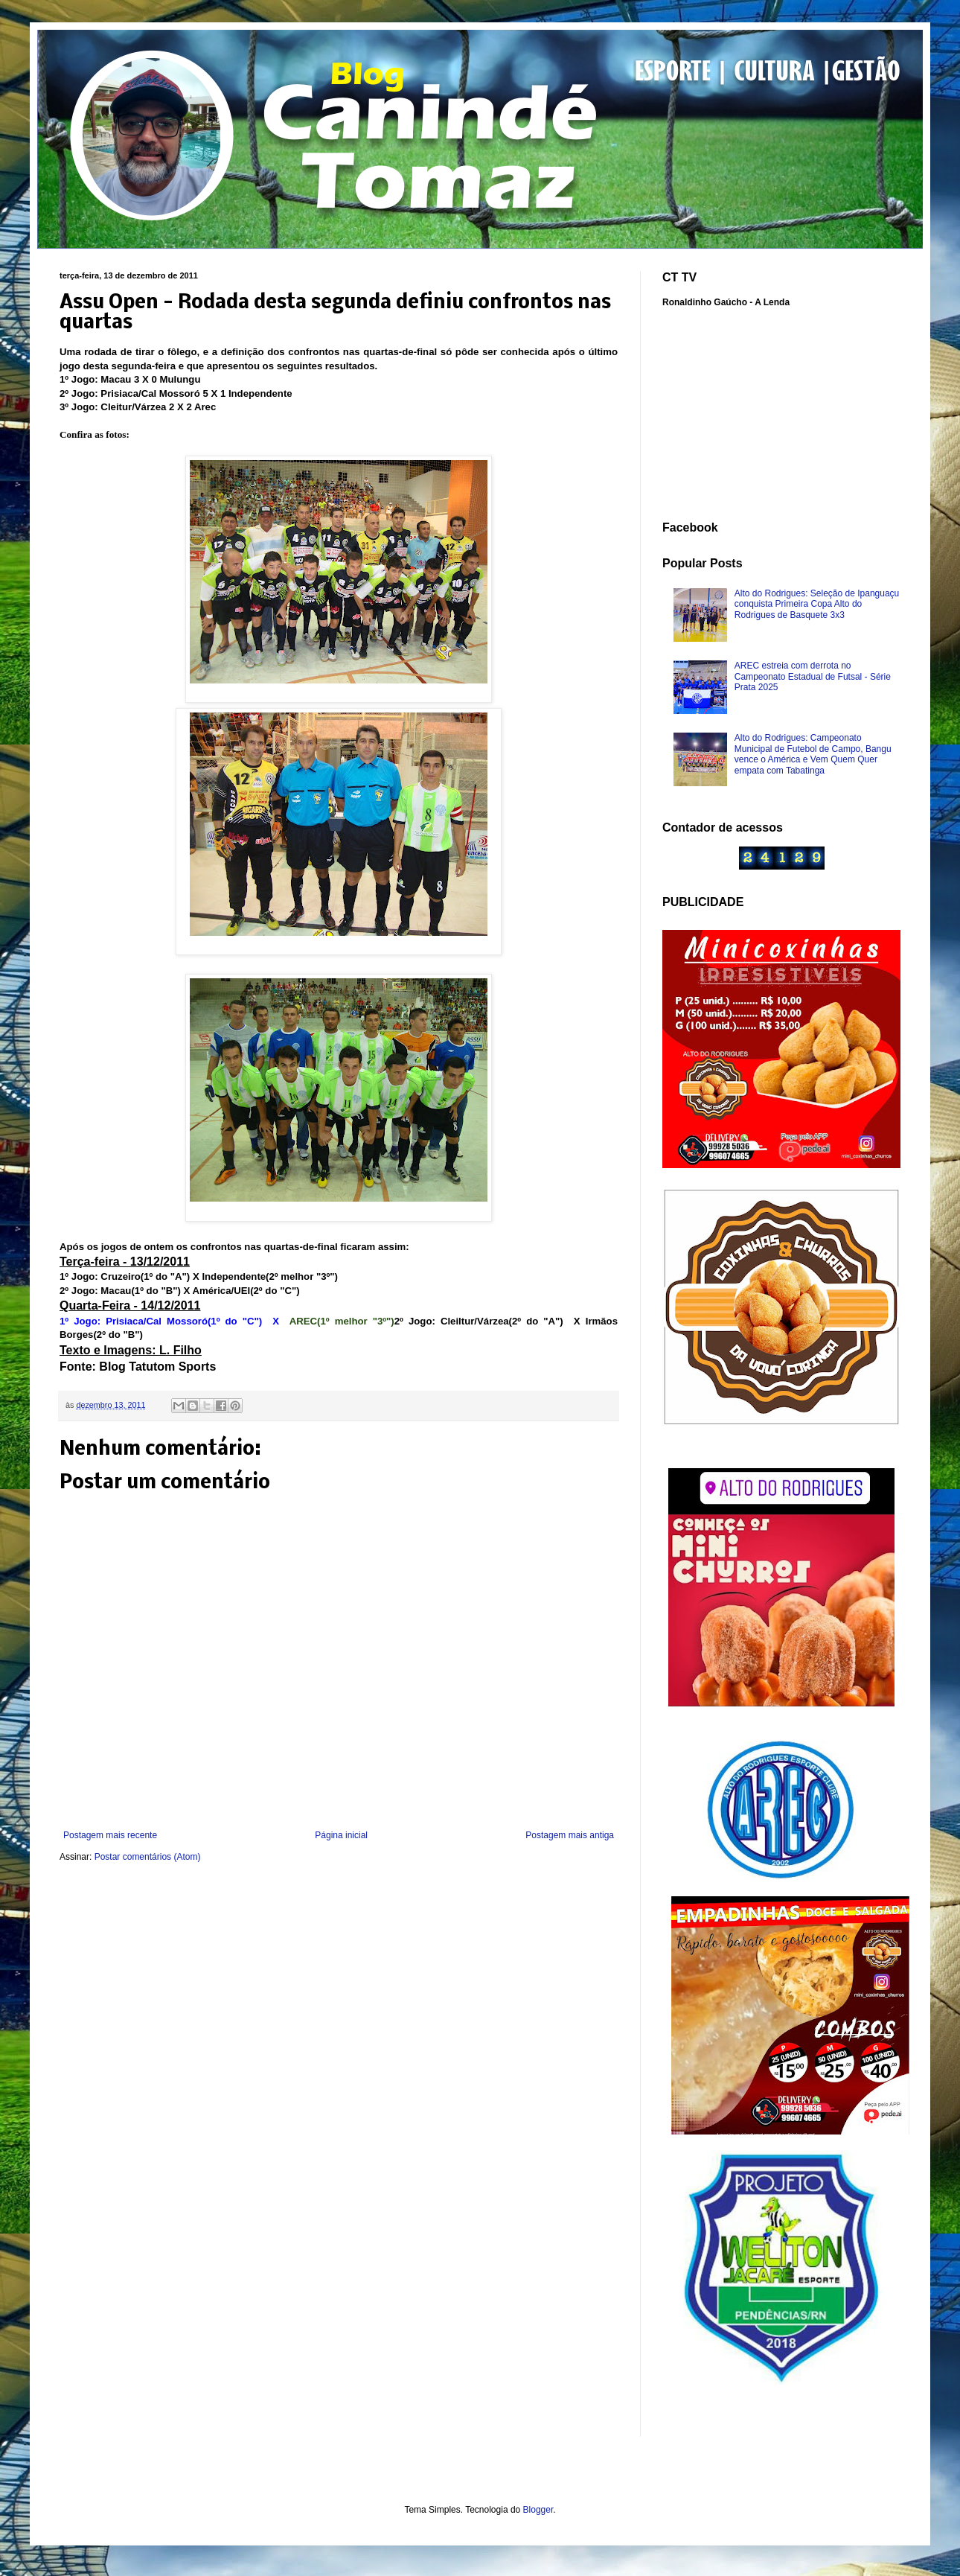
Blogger (538, 2510)
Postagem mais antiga (569, 1835)
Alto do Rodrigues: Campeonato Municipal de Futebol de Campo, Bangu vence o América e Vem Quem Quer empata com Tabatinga (813, 754)
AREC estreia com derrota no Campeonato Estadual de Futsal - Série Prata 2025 (813, 676)
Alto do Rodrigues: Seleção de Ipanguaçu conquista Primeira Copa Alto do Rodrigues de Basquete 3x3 (817, 604)
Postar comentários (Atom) (148, 1857)
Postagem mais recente (110, 1835)
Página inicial (341, 1835)
